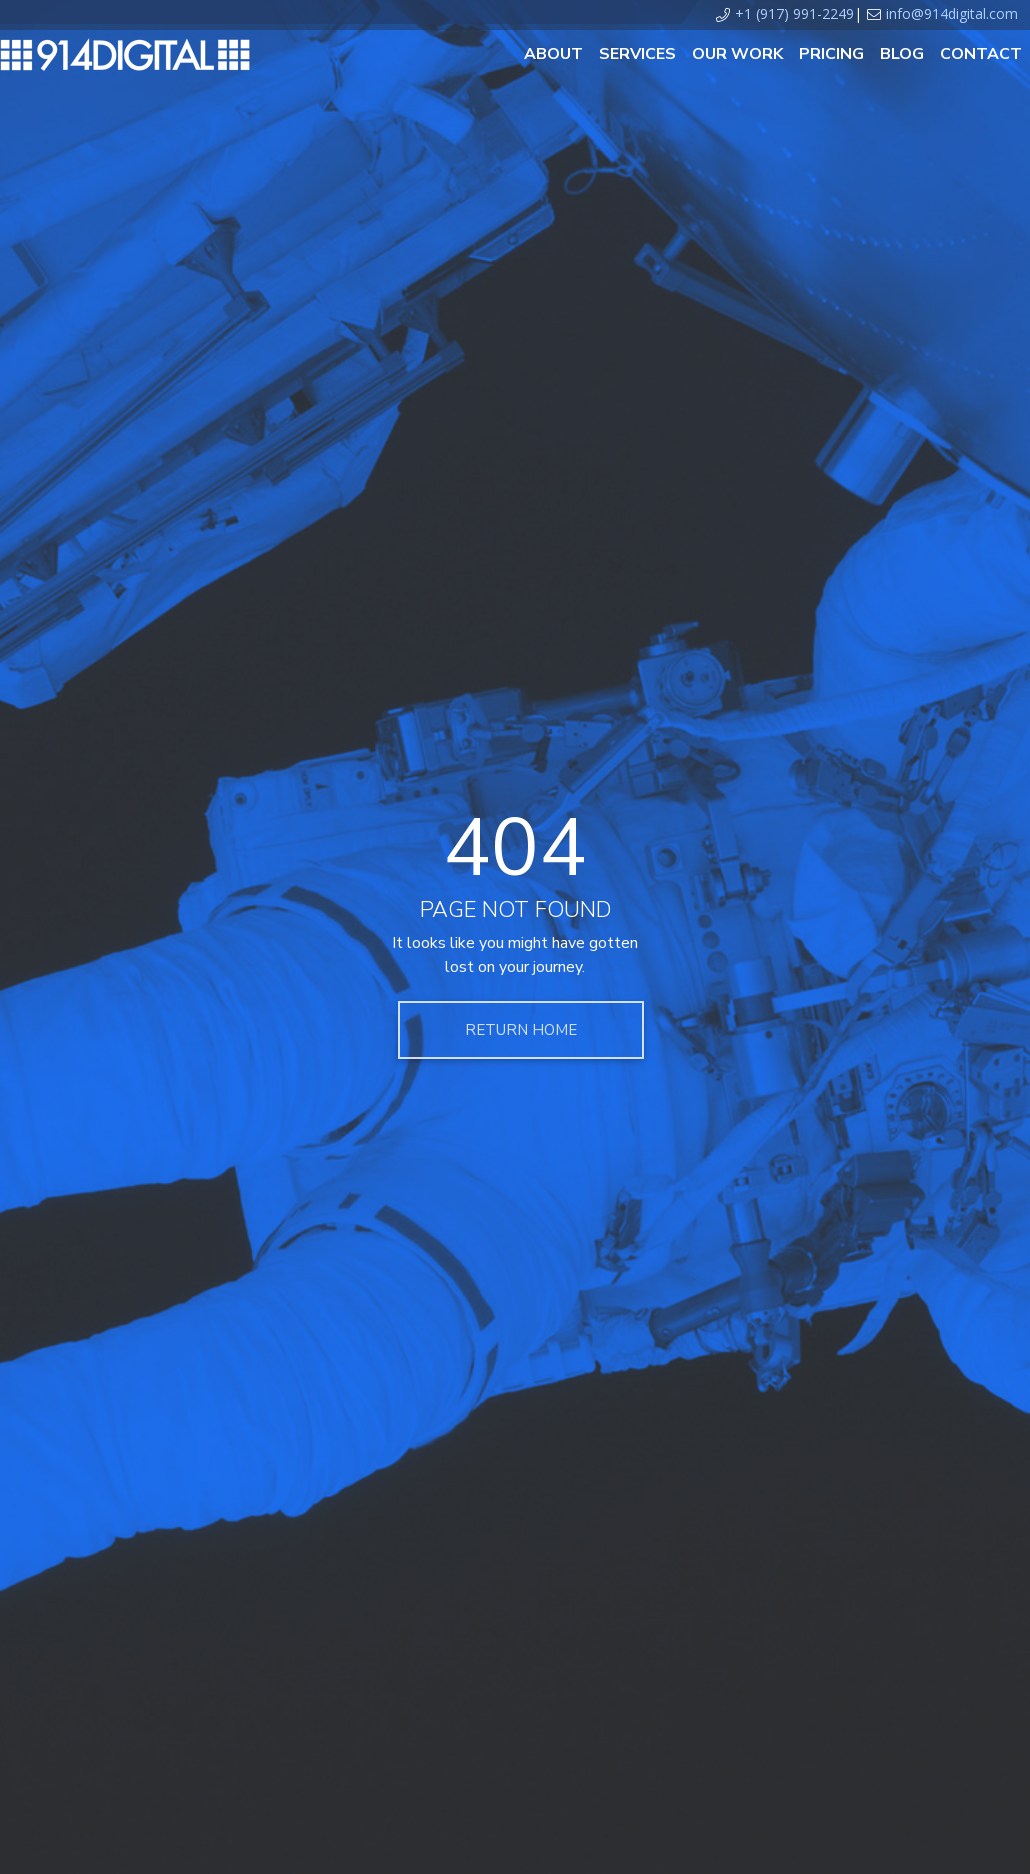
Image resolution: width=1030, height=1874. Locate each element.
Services (637, 54)
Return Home (521, 1030)
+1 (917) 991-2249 (794, 13)
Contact (981, 54)
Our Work (737, 54)
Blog (902, 54)
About (553, 54)
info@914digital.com (952, 13)
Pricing (831, 54)
